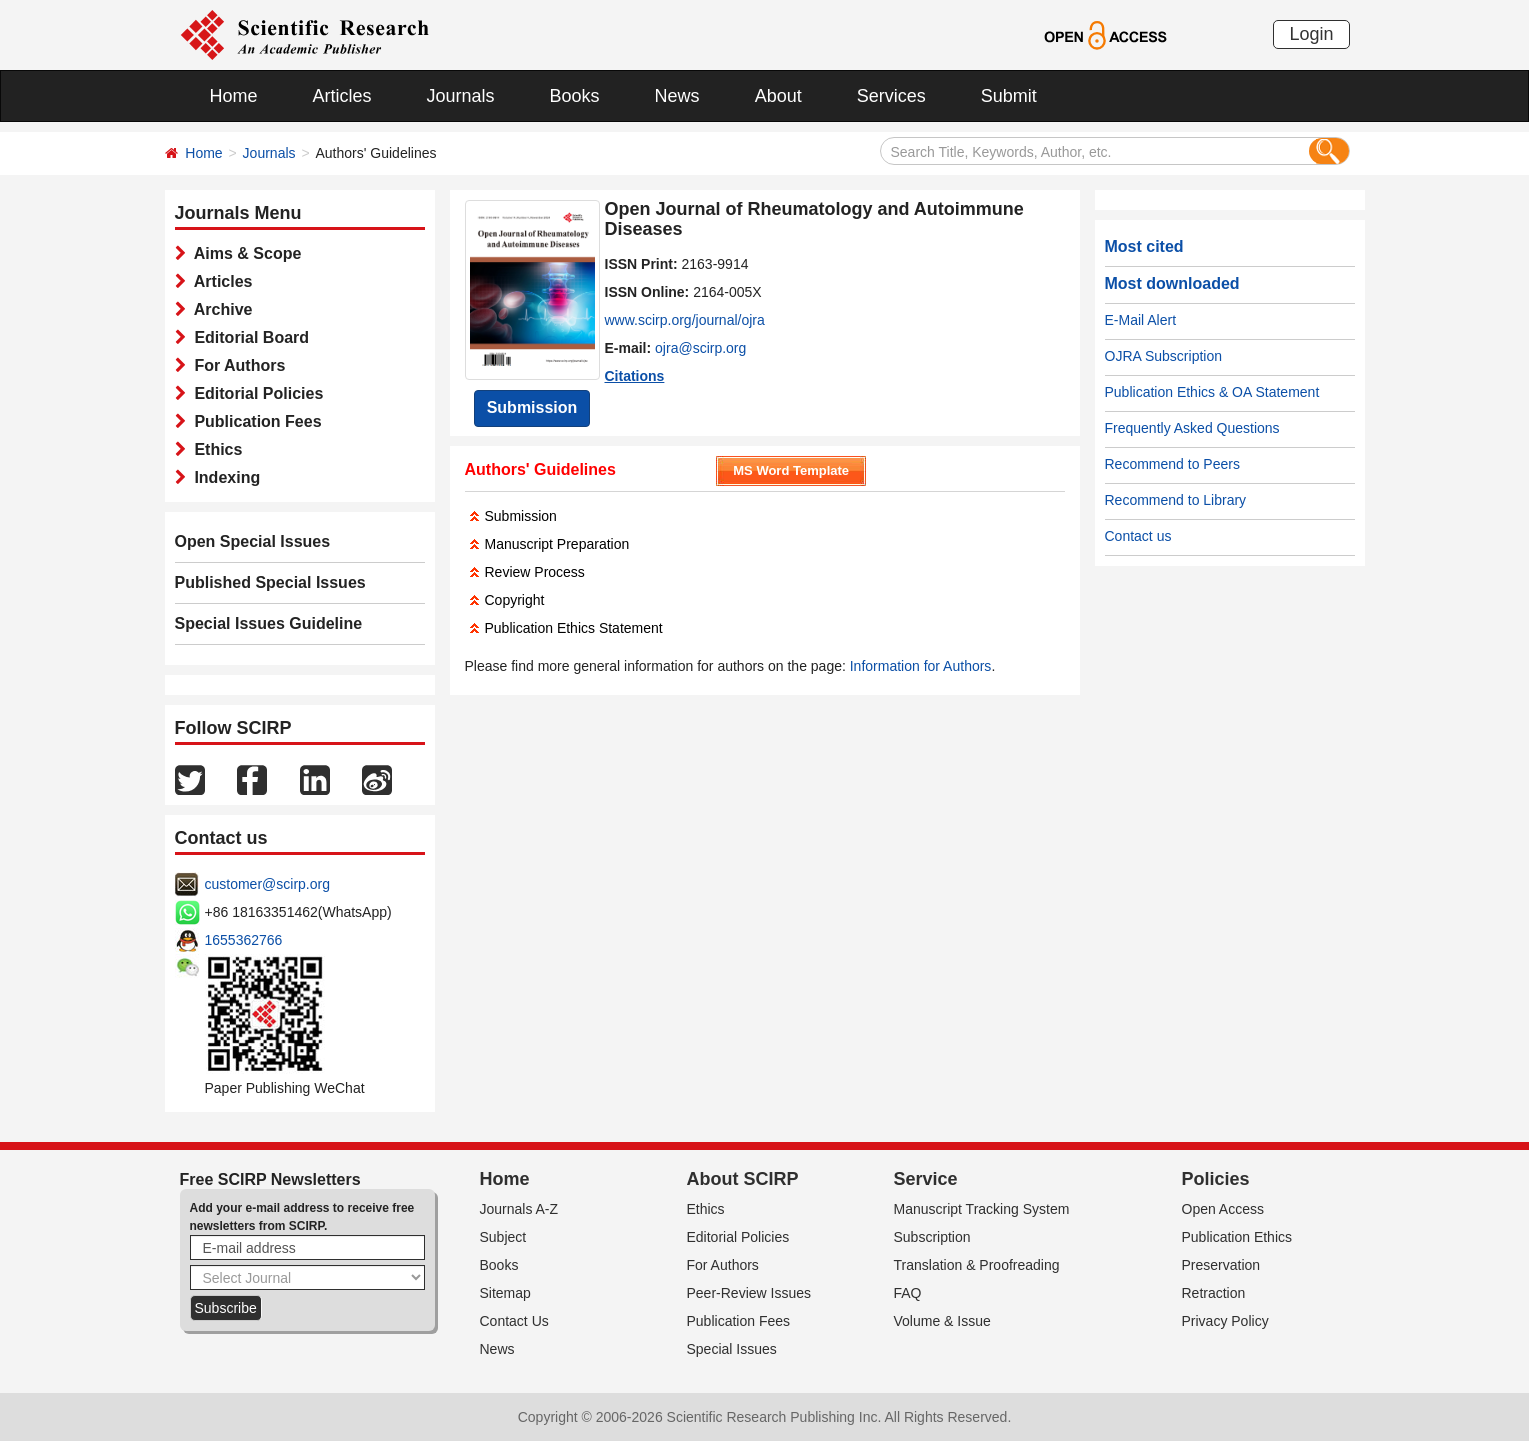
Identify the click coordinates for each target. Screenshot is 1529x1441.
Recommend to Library (1176, 500)
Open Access (1223, 1209)
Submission (532, 407)
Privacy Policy (1225, 1321)
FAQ (908, 1293)
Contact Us (514, 1321)
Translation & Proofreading (977, 1265)
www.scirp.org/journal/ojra (685, 320)
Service (926, 1179)
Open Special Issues (253, 541)
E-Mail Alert (1141, 320)
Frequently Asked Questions (1192, 428)
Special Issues (732, 1349)
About (778, 96)
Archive (219, 309)
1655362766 (244, 940)
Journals (461, 96)
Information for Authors (921, 666)
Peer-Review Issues (749, 1293)
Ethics (214, 449)
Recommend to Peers (1172, 464)
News (677, 96)
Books (575, 96)
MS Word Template (791, 470)
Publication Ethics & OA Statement (1212, 392)
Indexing (223, 477)
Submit (1009, 96)
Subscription (932, 1237)
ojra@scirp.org (700, 348)
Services (891, 96)
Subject (503, 1237)
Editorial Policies (255, 393)
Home (234, 96)
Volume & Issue (942, 1321)
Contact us (1138, 536)
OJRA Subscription (1164, 356)
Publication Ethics (1237, 1237)
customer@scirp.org (267, 884)
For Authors (236, 365)
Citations (635, 376)
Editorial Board (248, 337)
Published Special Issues (270, 582)
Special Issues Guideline (269, 623)
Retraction (1214, 1293)
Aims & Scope (244, 253)
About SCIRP (743, 1179)
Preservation (1221, 1265)
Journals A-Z (519, 1209)
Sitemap (505, 1293)
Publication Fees (254, 421)
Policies (1216, 1179)
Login (1311, 34)
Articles (342, 96)
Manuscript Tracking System (982, 1209)
